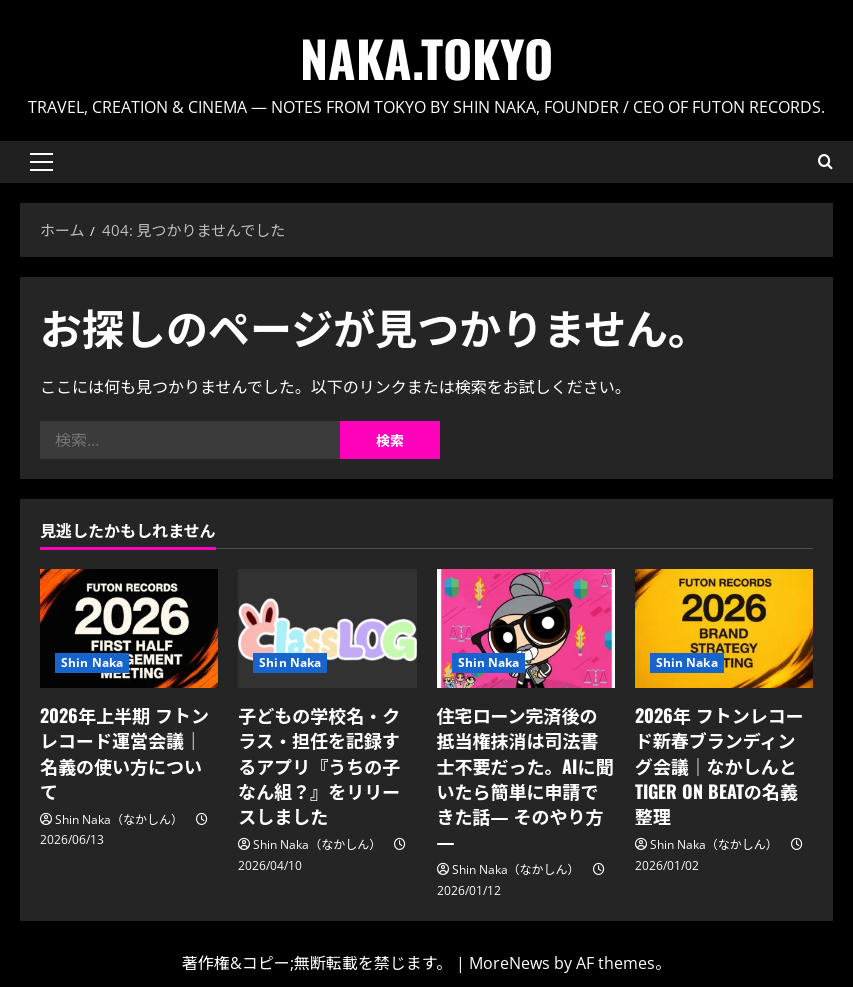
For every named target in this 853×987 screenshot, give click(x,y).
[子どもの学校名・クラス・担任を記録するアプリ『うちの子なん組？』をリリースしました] (327, 628)
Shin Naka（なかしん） (119, 819)
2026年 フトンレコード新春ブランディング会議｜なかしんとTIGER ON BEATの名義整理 (719, 765)
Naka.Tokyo (426, 57)
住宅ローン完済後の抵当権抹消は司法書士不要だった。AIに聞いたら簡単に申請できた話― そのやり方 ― (525, 778)
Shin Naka (92, 662)
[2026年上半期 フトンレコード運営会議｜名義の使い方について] (129, 628)
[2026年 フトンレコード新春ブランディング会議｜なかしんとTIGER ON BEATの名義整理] (724, 628)
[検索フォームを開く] (825, 161)
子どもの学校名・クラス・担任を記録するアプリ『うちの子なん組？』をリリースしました (319, 765)
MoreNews (509, 963)
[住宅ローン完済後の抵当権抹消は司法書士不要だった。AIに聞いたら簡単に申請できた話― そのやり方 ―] (526, 628)
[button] (41, 162)
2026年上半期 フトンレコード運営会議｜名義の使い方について (124, 753)
